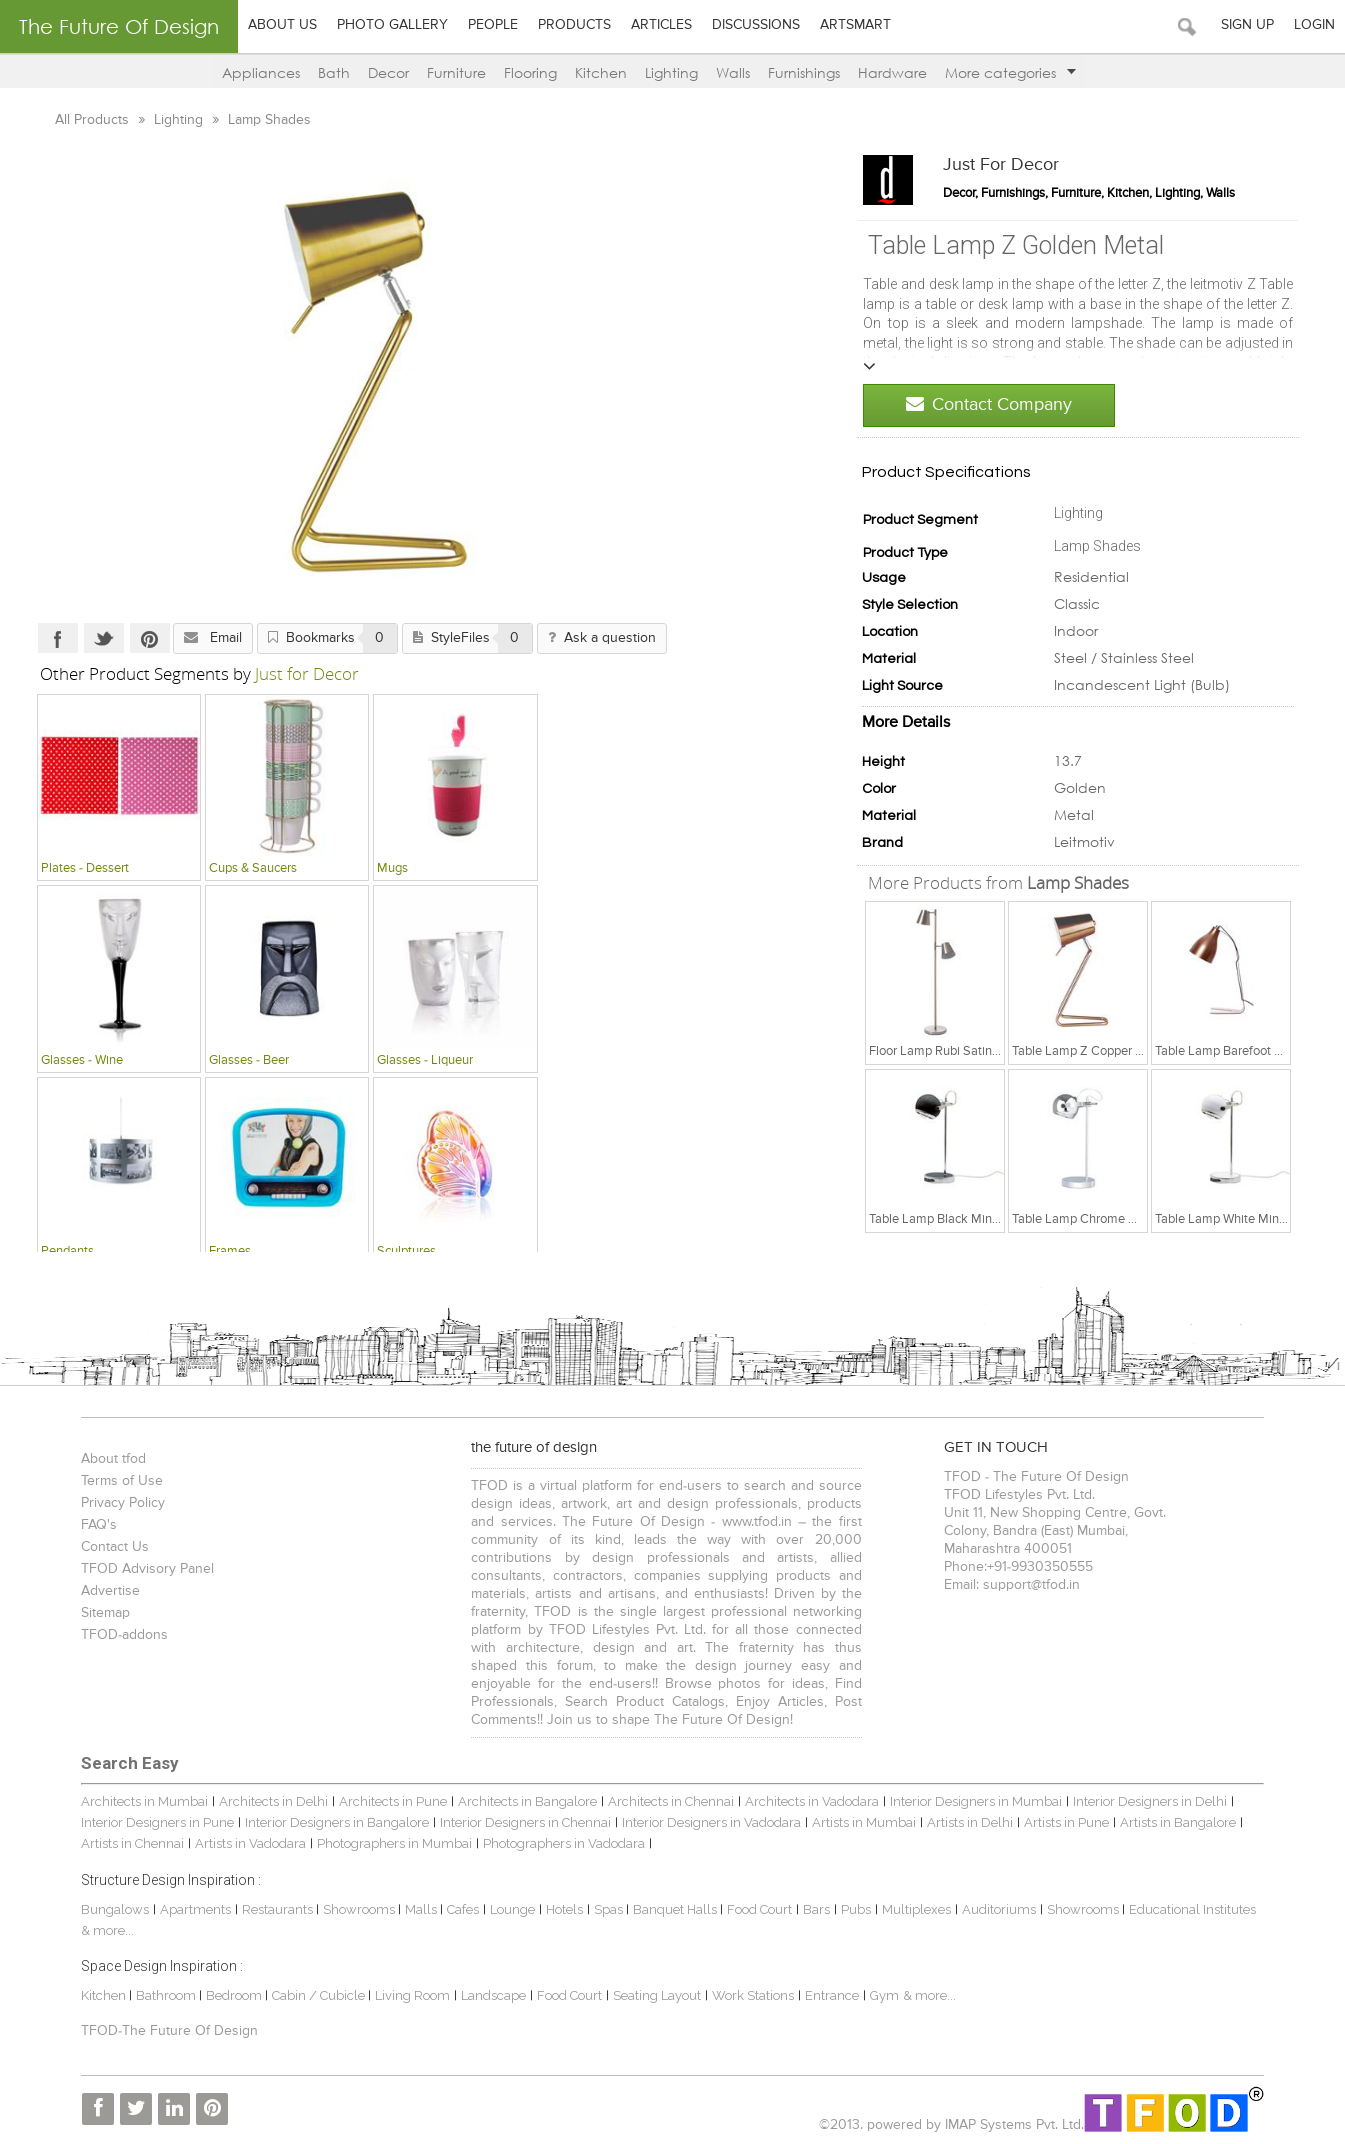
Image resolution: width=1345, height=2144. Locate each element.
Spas (605, 1909)
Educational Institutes (1187, 1909)
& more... (924, 1995)
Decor (388, 72)
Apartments (190, 1909)
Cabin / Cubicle (315, 1995)
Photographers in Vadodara (559, 1843)
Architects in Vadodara (807, 1801)
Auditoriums (994, 1909)
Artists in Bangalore (1173, 1822)
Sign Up (1247, 25)
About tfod (108, 1459)
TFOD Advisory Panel (142, 1569)
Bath (334, 72)
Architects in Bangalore (522, 1801)
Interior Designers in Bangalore (332, 1822)
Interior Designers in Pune (152, 1822)
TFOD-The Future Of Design (164, 2031)
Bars (811, 1909)
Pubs (851, 1909)
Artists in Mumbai (859, 1822)
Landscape (488, 1995)
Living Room (407, 1995)
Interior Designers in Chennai (520, 1822)
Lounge (507, 1909)
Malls (417, 1909)
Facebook (50, 638)
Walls (733, 72)
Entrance (827, 1995)
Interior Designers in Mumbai (971, 1801)
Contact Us (110, 1547)
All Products (86, 120)
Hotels (559, 1909)
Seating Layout (652, 1995)
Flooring (530, 72)
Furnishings (804, 72)
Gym (879, 1995)
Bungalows (110, 1909)
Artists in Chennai (127, 1843)
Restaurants (274, 1909)
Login (1314, 25)
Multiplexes (911, 1909)
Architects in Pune (388, 1801)
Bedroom (230, 1995)
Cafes (458, 1909)
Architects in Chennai (666, 1801)
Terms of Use (117, 1481)
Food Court (754, 1909)
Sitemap (100, 1613)
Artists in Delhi (965, 1822)
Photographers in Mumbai (389, 1843)
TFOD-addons (119, 1635)
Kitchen (601, 72)
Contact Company (997, 404)
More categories (1010, 72)
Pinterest (142, 638)
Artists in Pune (1061, 1822)
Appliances (261, 72)
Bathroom (162, 1995)
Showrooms (355, 1909)
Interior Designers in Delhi (1145, 1801)
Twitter (96, 638)
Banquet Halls (671, 1909)
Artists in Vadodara (245, 1843)
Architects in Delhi (268, 1801)
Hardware (892, 72)
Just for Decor (1009, 165)
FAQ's (94, 1525)
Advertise (105, 1591)
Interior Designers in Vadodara (706, 1822)
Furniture (456, 72)
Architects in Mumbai (139, 1801)
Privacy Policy (118, 1503)
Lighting (671, 72)
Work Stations (748, 1995)
